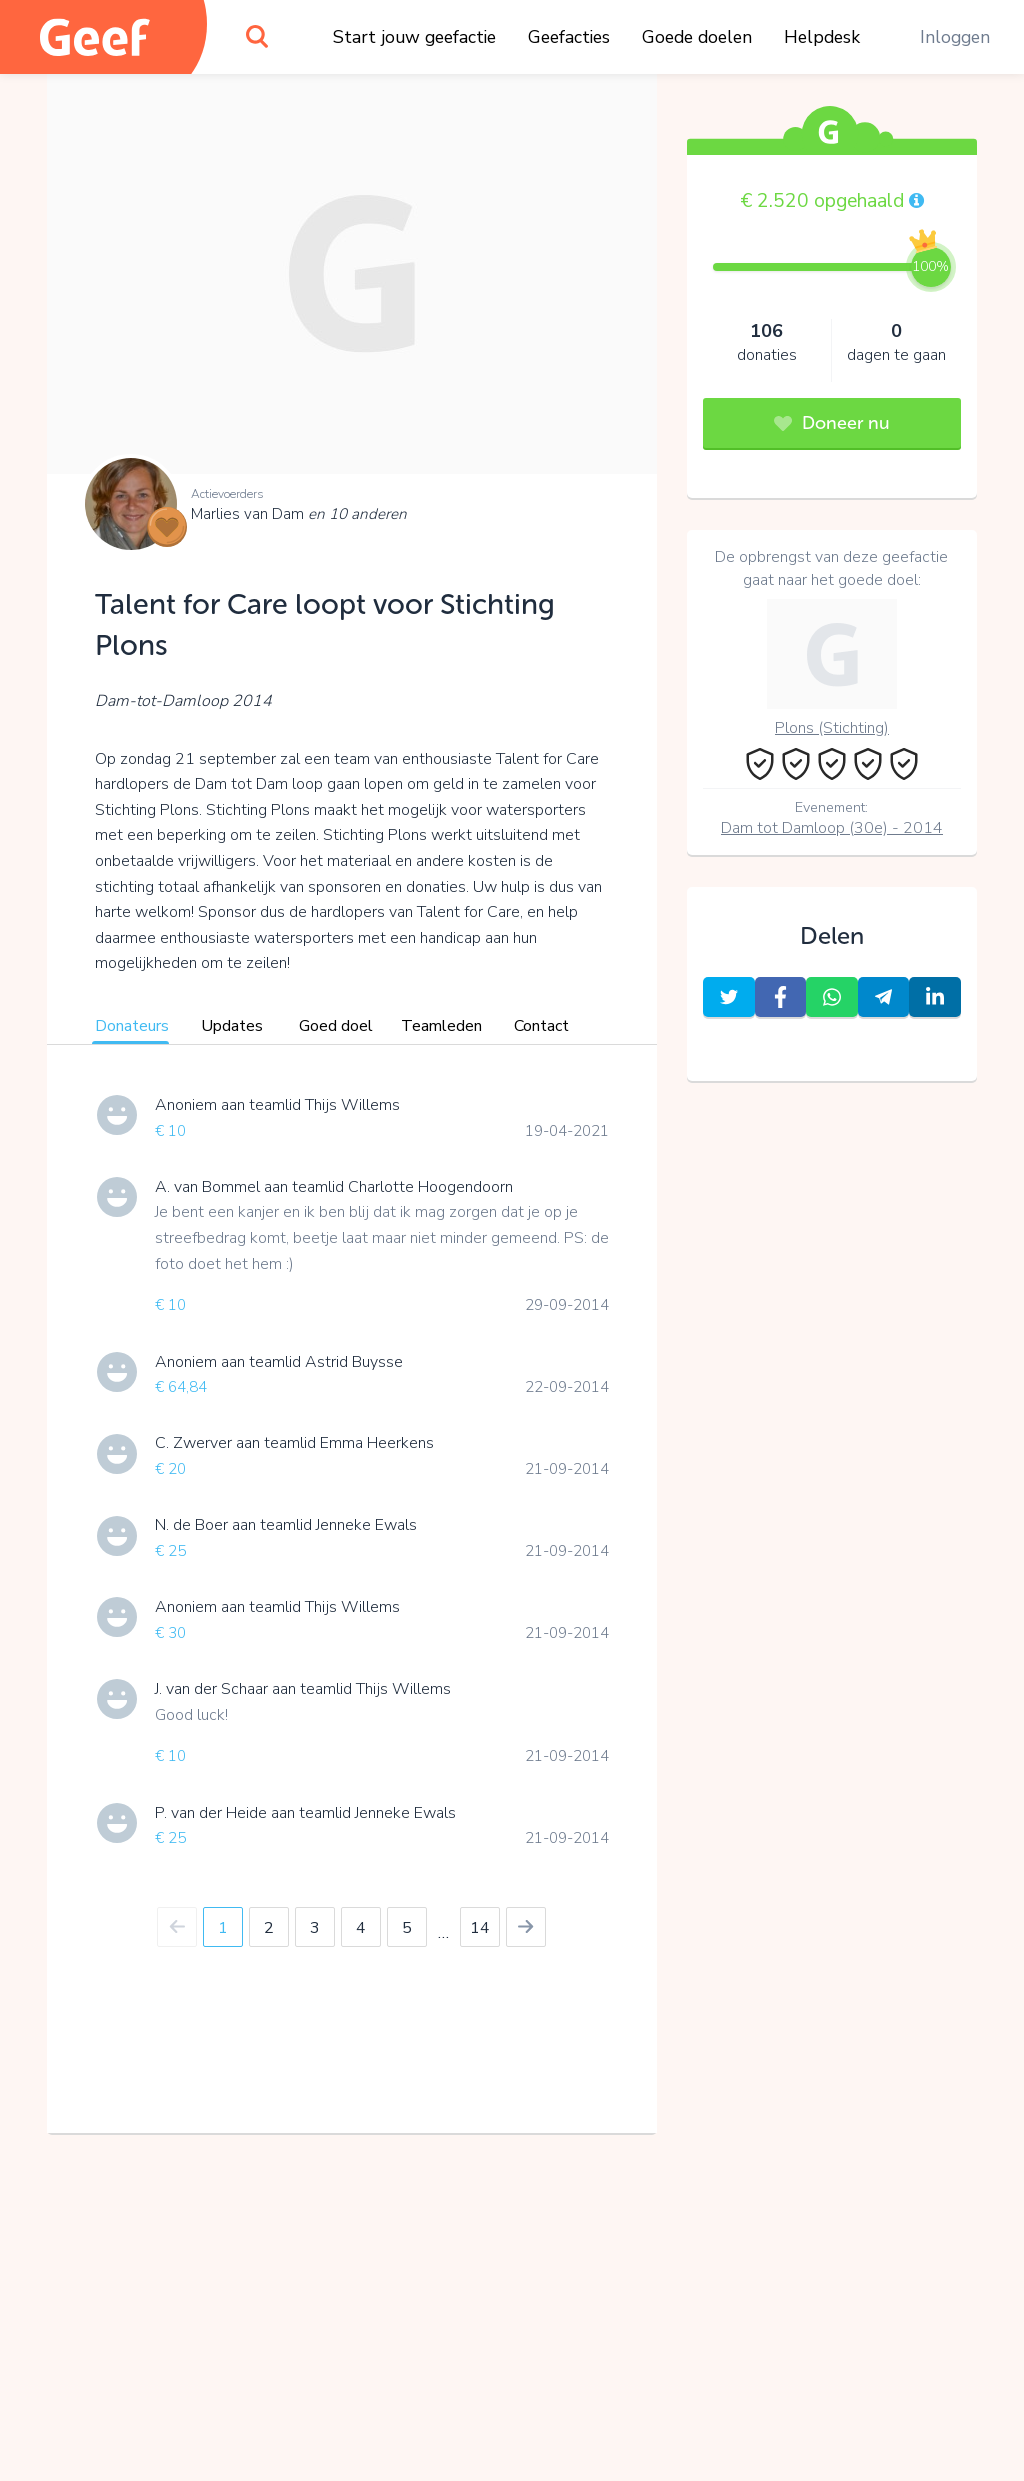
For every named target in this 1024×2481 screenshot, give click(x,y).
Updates (232, 1026)
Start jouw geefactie (414, 37)
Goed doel (336, 1026)
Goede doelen (697, 37)
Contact (541, 1026)
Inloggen (955, 37)
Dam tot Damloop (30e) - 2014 (832, 828)
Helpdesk (822, 37)
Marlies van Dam (299, 514)
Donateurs (132, 1026)
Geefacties (569, 37)
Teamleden (441, 1026)
